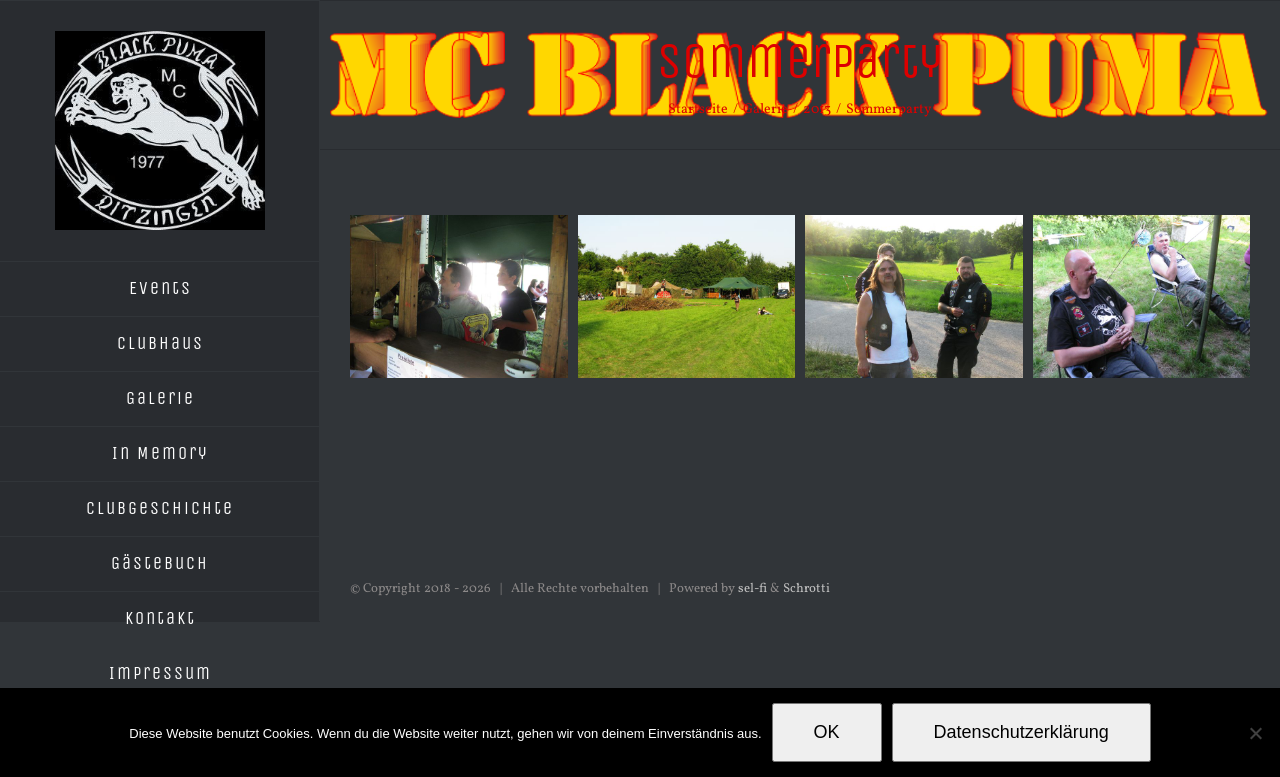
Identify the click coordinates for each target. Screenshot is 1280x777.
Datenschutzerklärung (1021, 732)
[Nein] (1255, 733)
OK (827, 732)
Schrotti (806, 589)
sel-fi (752, 589)
